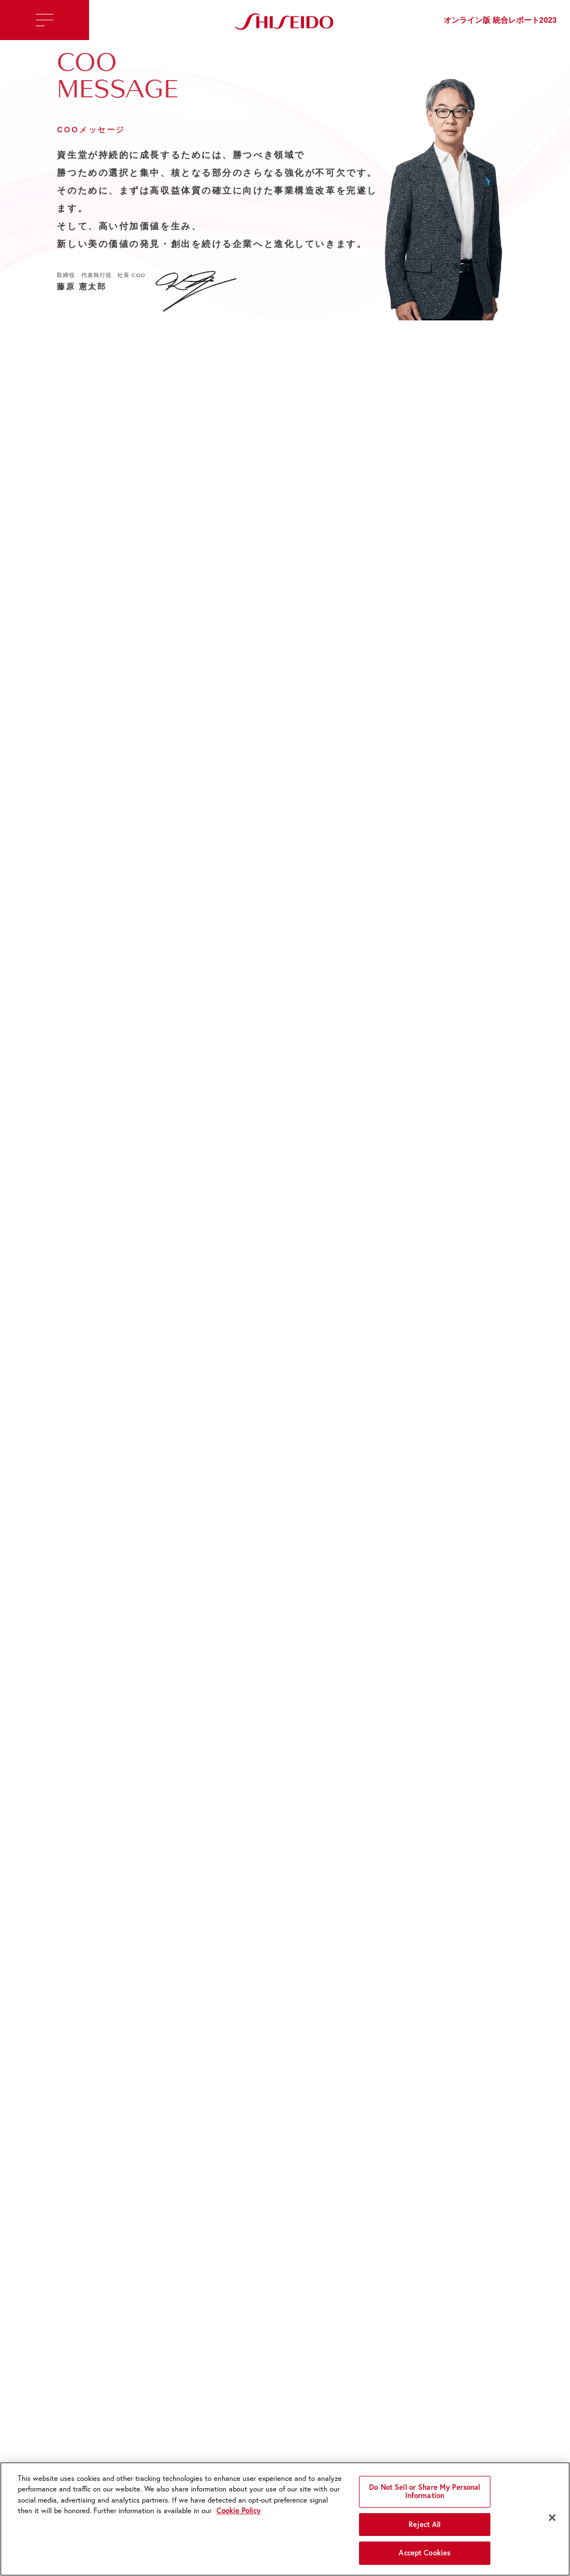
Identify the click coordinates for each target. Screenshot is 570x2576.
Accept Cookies (424, 2557)
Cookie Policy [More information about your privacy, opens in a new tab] (239, 2514)
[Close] (552, 2521)
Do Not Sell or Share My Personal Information (424, 2495)
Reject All (424, 2528)
